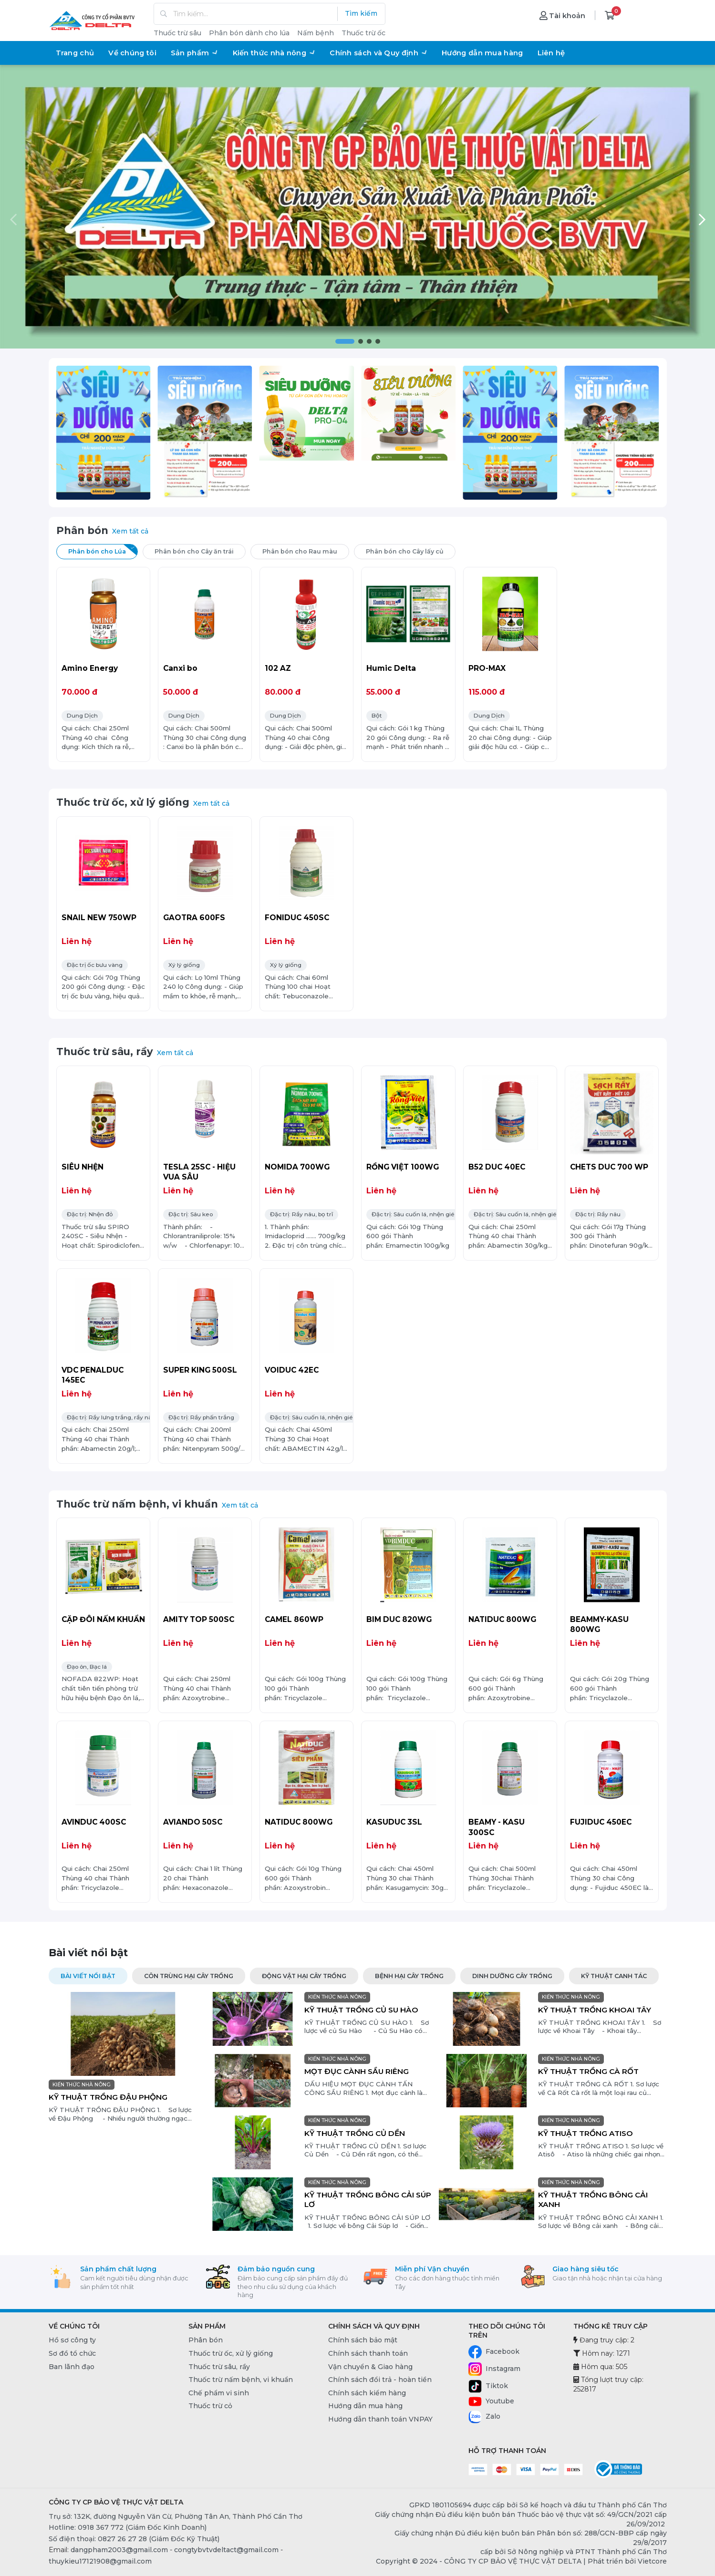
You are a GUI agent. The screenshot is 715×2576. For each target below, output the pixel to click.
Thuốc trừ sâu (177, 33)
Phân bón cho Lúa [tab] (103, 550)
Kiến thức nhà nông (274, 53)
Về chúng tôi (132, 53)
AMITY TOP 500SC (198, 1619)
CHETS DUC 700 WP (609, 1166)
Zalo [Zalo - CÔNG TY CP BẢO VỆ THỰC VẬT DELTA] (484, 2416)
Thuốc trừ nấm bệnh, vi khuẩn (137, 1504)
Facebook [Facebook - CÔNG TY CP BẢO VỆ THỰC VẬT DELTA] (493, 2352)
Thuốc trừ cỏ (210, 2406)
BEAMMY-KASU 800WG (599, 1624)
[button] (344, 341)
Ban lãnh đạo (71, 2366)
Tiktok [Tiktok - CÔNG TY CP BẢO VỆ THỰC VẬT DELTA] (488, 2386)
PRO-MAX (487, 668)
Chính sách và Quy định (378, 53)
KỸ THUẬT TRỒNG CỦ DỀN (354, 2133)
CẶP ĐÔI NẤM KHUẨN (103, 1619)
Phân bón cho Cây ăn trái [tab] (200, 550)
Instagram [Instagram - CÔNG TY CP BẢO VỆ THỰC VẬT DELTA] (494, 2369)
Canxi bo (180, 668)
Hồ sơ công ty (72, 2340)
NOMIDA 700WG (297, 1166)
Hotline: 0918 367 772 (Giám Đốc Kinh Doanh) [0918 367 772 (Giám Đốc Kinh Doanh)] (128, 2527)
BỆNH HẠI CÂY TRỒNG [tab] (409, 1976)
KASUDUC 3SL (394, 1822)
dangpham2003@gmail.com (119, 2549)
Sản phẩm (194, 53)
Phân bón (82, 530)
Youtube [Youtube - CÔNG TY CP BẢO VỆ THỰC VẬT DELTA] (491, 2401)
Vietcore (652, 2561)
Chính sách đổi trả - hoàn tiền (380, 2379)
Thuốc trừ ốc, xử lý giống (122, 802)
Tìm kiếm (361, 13)
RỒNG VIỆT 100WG (402, 1166)
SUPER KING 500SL (200, 1370)
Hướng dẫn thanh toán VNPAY (380, 2419)
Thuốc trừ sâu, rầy (104, 1051)
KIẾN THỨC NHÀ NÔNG (81, 2085)
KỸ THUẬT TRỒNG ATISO (585, 2133)
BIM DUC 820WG (399, 1619)
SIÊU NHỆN (83, 1166)
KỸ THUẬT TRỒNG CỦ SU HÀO (361, 2009)
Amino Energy (90, 668)
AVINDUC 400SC (94, 1822)
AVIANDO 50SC (192, 1822)
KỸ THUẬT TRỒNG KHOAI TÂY (594, 2009)
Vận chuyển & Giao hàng (370, 2366)
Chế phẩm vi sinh (218, 2393)
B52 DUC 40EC (496, 1166)
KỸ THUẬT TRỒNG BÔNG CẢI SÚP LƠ (367, 2199)
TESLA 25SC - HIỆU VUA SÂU (199, 1172)
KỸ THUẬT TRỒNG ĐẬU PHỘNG (108, 2097)
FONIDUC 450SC (297, 917)
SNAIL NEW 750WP (99, 917)
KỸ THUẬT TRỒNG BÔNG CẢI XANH (593, 2199)
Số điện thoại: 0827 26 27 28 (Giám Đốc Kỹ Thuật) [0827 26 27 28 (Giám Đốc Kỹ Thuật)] (134, 2539)
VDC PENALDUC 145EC (93, 1375)
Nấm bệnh (315, 33)
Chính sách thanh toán (368, 2353)
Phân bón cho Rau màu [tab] (305, 550)
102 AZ (278, 668)
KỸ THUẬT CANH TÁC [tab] (614, 1976)
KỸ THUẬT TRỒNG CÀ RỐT (588, 2071)
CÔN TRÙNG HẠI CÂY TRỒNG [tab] (188, 1976)
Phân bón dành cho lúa (249, 33)
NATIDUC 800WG (502, 1619)
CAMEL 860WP (294, 1619)
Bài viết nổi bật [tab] (88, 1976)
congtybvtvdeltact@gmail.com (226, 2549)
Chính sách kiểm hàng (367, 2393)
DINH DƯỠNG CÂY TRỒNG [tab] (512, 1976)
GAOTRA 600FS (194, 917)
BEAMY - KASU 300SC (496, 1827)
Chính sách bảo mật (362, 2340)
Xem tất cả (130, 531)
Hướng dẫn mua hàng (482, 53)
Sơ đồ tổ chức (72, 2353)
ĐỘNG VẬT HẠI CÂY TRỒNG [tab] (304, 1976)
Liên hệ (551, 53)
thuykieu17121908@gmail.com (100, 2561)
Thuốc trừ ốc (363, 33)
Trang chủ (75, 53)
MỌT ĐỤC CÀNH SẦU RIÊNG (356, 2071)
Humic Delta (391, 668)
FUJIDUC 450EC (601, 1822)
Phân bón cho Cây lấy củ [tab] (411, 550)
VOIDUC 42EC (292, 1370)
